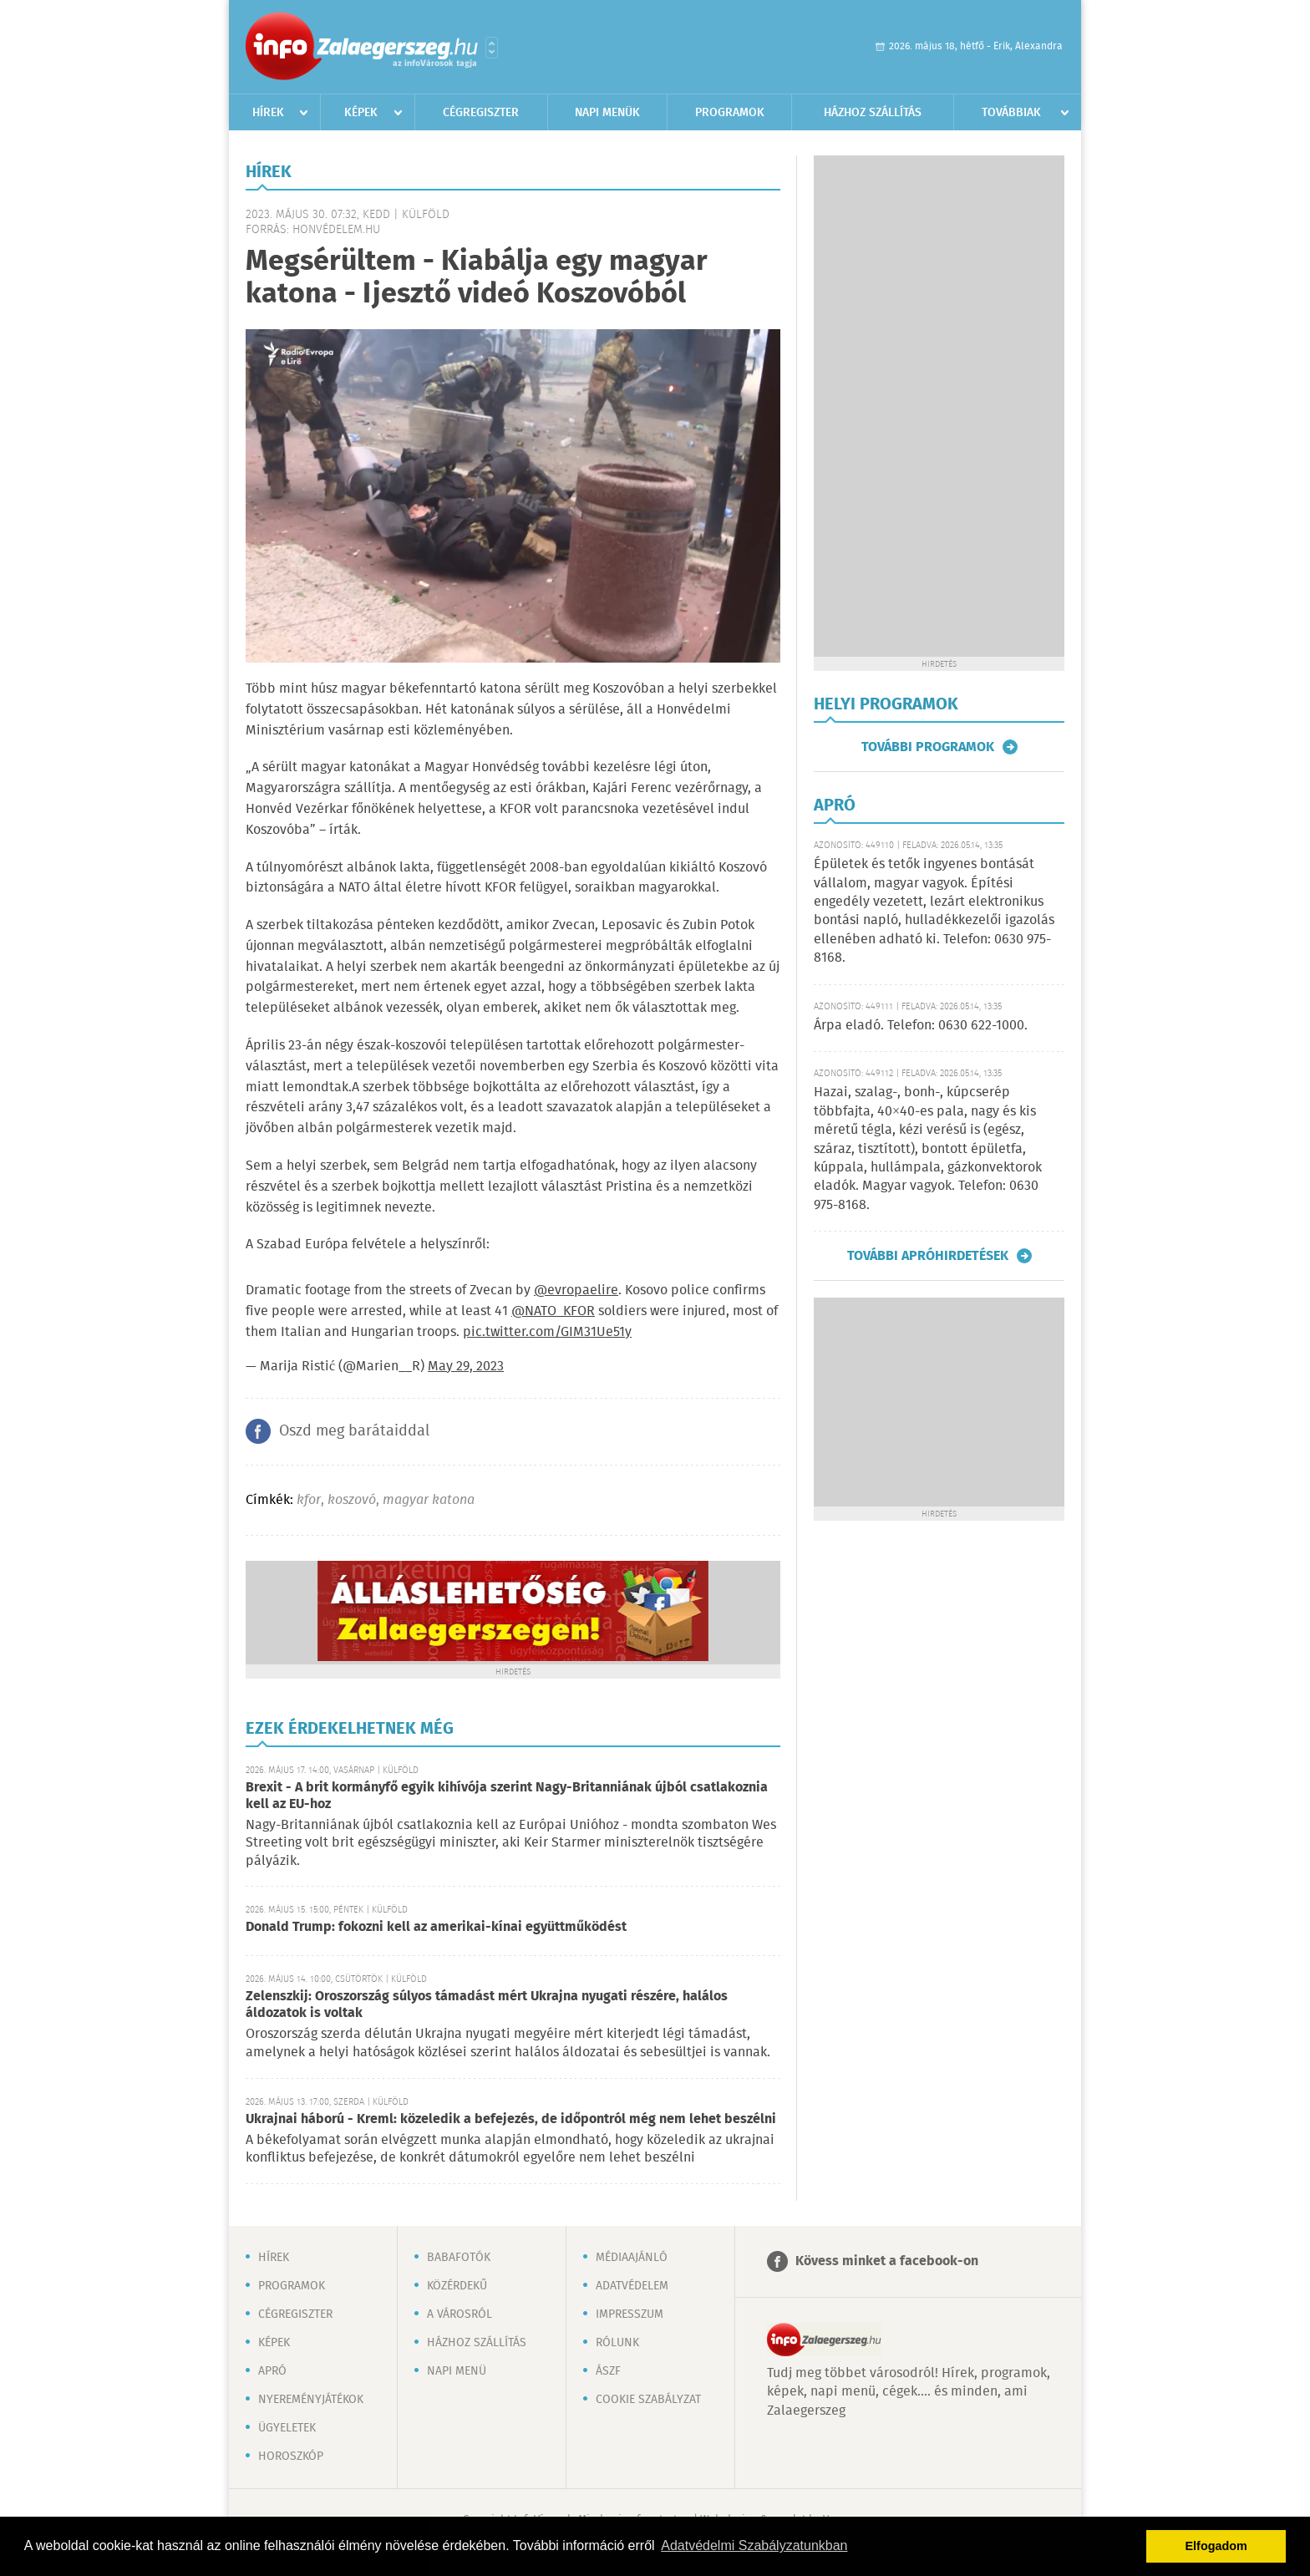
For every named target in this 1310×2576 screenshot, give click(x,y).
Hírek (268, 113)
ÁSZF (608, 2371)
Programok (729, 113)
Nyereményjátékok (310, 2400)
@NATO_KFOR (553, 1311)
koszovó (352, 1500)
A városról (459, 2314)
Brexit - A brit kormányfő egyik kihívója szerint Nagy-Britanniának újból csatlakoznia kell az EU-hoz (507, 1796)
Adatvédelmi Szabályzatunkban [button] (754, 2545)
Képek (361, 113)
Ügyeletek (287, 2428)
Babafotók (458, 2257)
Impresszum (629, 2314)
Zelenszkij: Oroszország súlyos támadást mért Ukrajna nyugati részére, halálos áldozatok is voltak (487, 2005)
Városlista (491, 47)
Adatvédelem (632, 2286)
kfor (309, 1500)
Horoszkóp (290, 2456)
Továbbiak (1011, 113)
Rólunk (617, 2343)
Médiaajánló (632, 2257)
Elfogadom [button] (1216, 2546)
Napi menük (607, 113)
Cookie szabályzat (648, 2400)
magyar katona (429, 1500)
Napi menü (456, 2371)
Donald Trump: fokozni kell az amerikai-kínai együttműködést (436, 1927)
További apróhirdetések (927, 1255)
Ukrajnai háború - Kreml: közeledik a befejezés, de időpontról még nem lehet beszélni (511, 2119)
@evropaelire (576, 1290)
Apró (272, 2371)
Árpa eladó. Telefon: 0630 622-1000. (921, 1025)
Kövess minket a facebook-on (886, 2261)
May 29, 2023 (466, 1366)
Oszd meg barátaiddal (354, 1431)
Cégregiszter (481, 113)
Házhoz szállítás (873, 113)
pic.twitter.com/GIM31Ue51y (547, 1332)
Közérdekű (457, 2286)
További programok (927, 747)
